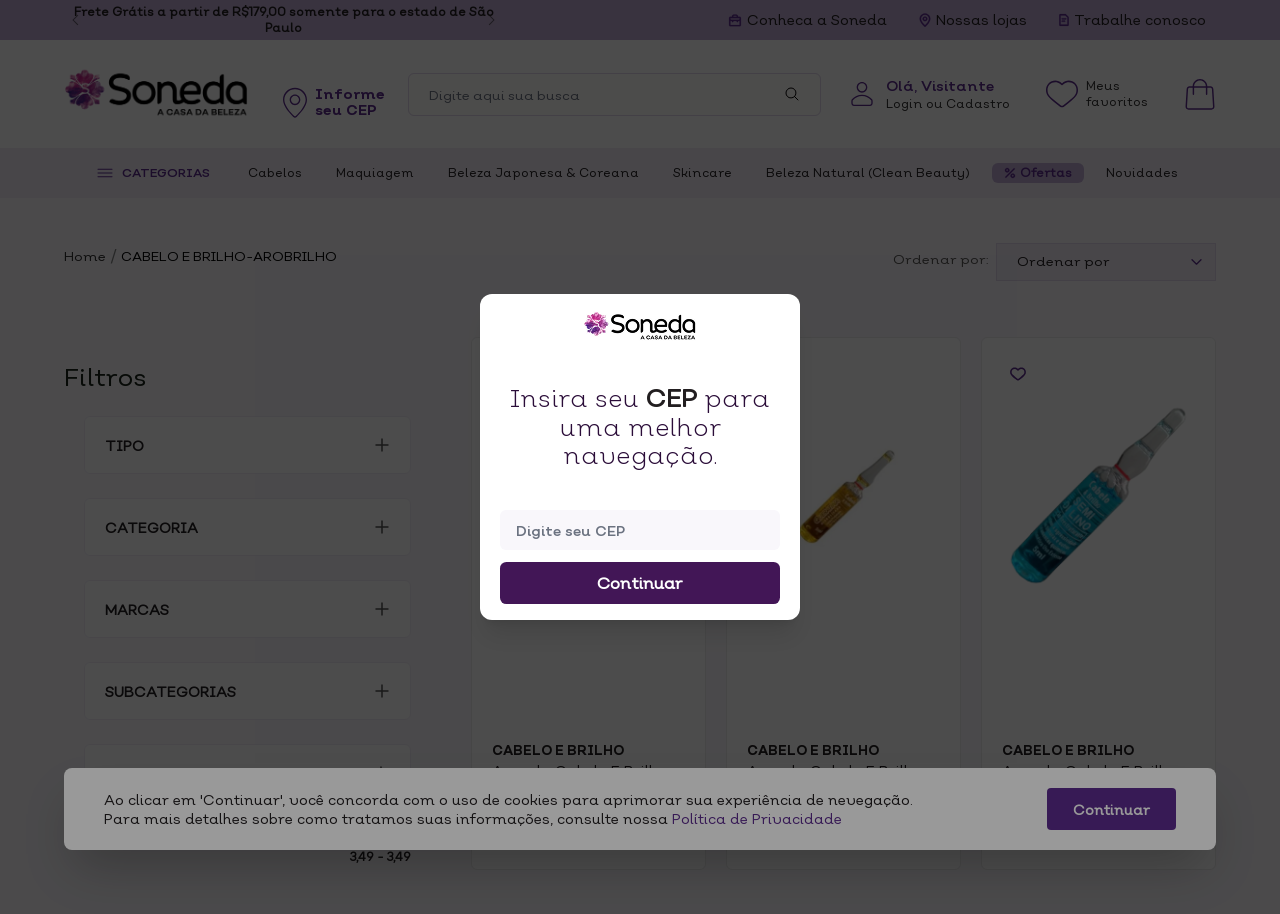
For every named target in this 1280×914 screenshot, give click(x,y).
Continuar (640, 583)
